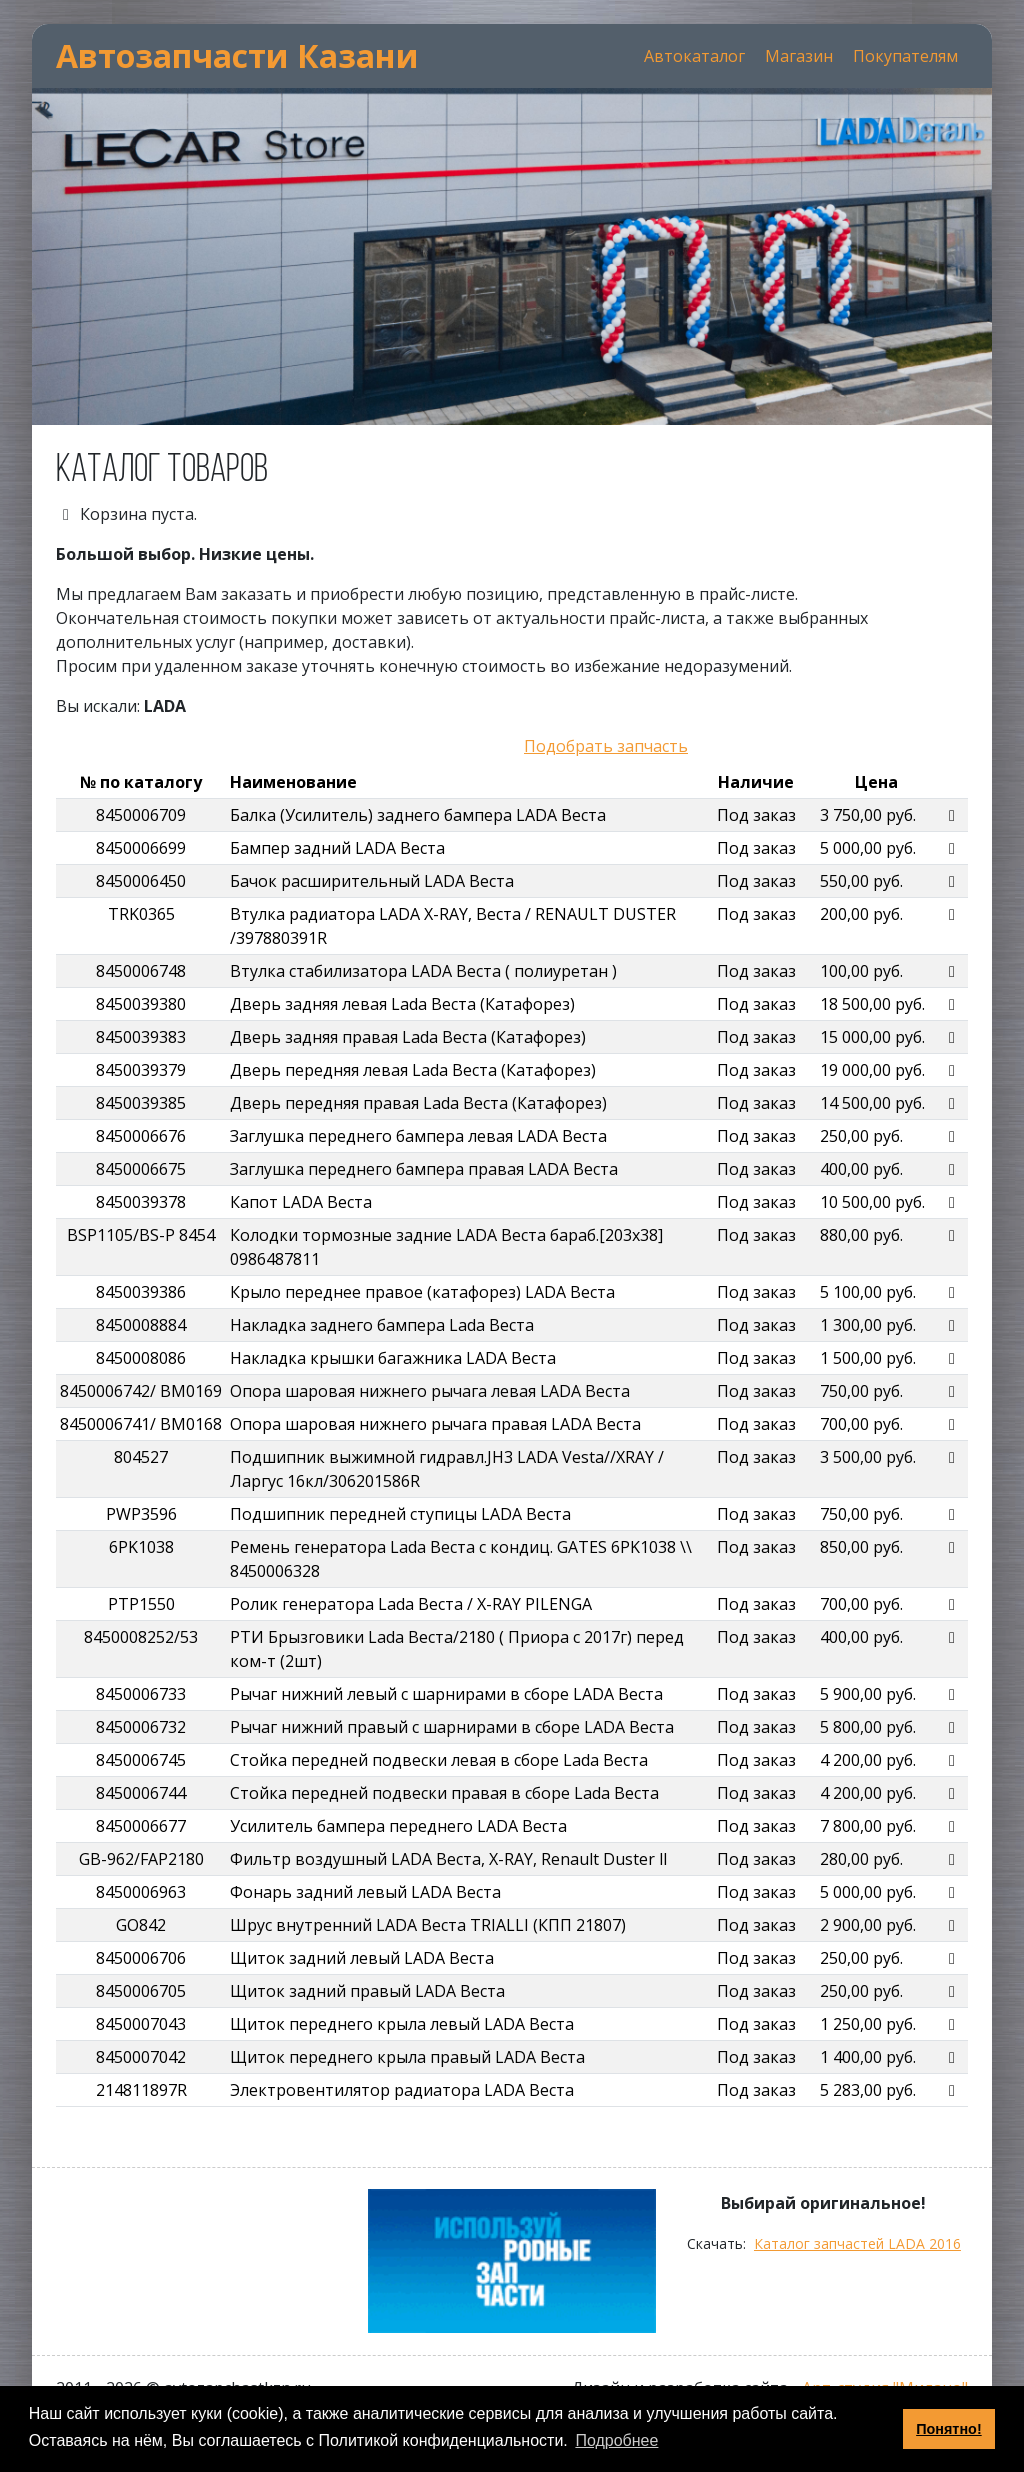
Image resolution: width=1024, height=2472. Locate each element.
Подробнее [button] (616, 2440)
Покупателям (905, 56)
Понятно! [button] (949, 2429)
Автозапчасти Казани (237, 55)
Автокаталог (694, 56)
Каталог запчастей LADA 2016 (857, 2243)
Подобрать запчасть (606, 746)
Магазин (799, 56)
